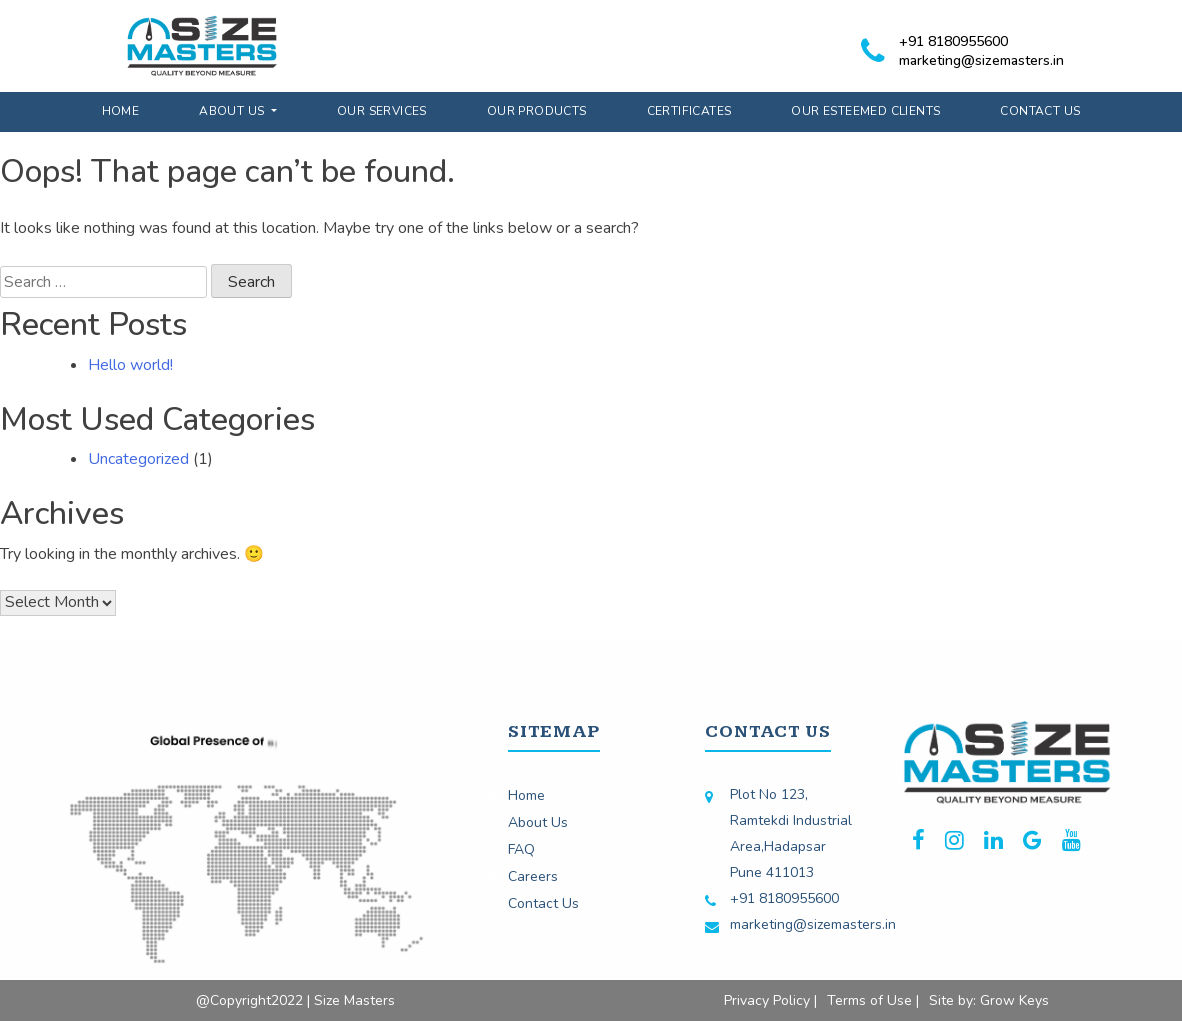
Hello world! (130, 365)
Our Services (382, 111)
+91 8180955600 (953, 41)
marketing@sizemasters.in (981, 60)
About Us (233, 111)
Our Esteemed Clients (865, 111)
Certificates (689, 111)
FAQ (521, 849)
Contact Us (1040, 111)
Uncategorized (138, 459)
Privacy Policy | (770, 1000)
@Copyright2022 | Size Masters (295, 1000)
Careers (533, 876)
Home (121, 111)
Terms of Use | (873, 1000)
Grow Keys (1014, 1000)
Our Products (537, 111)
